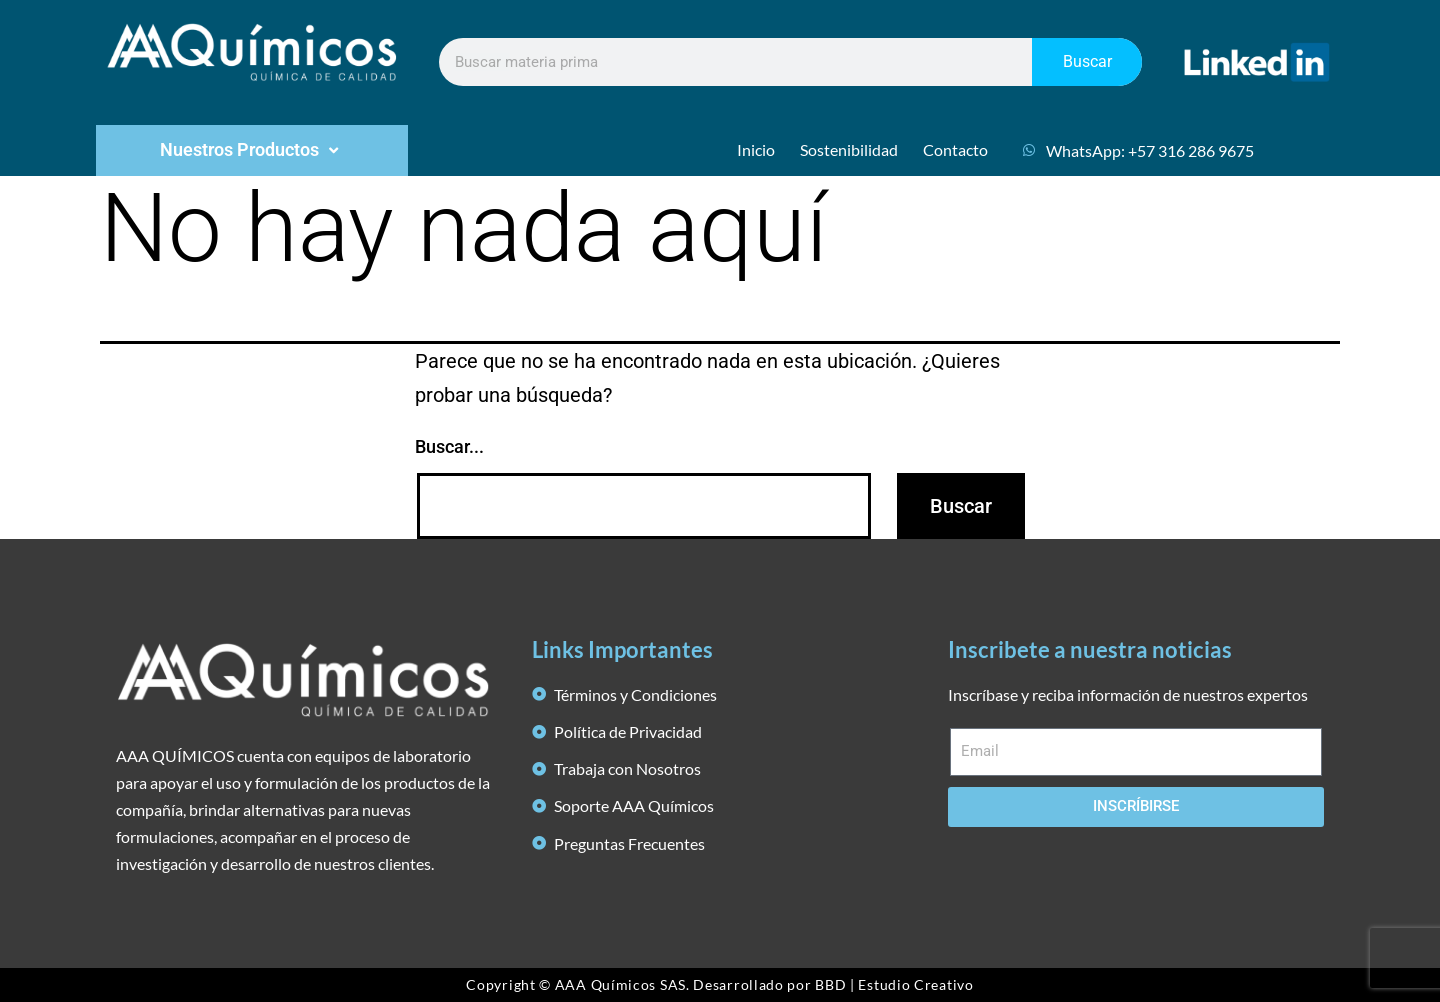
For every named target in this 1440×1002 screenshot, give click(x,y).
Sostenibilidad (849, 149)
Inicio (756, 149)
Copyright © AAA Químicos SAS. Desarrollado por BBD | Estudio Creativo (719, 984)
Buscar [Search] (1087, 61)
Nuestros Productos (251, 150)
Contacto (955, 149)
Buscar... (449, 446)
